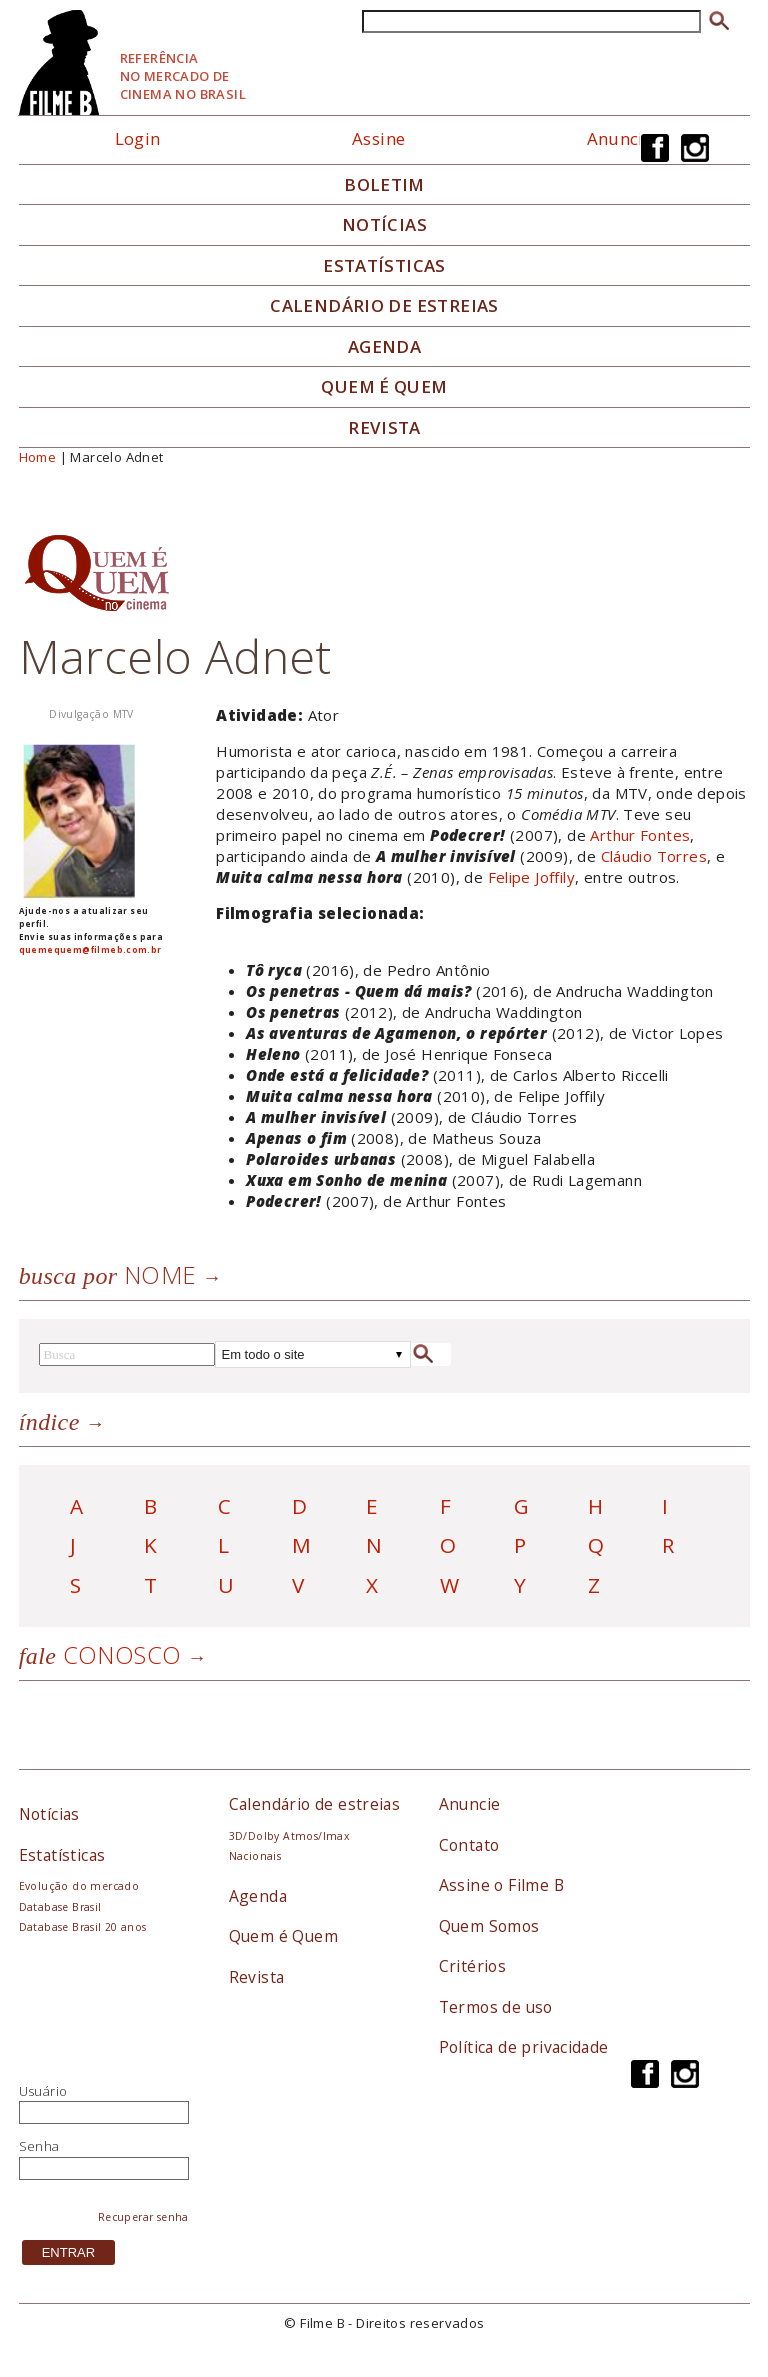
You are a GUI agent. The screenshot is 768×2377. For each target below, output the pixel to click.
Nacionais (255, 1856)
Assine (378, 138)
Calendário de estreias (315, 1804)
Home (38, 457)
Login (138, 138)
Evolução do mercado (79, 1886)
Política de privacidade (524, 2047)
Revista (384, 428)
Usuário (43, 2091)
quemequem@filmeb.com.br (90, 949)
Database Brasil (60, 1907)
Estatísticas (384, 266)
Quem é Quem (283, 1936)
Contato (469, 1845)
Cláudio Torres (654, 856)
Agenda (384, 347)
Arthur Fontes (640, 835)
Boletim (384, 185)
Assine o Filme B (501, 1885)
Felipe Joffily (531, 877)
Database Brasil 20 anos (83, 1927)
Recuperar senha (143, 2217)
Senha (39, 2146)
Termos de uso (496, 2007)
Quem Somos (489, 1926)
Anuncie (620, 138)
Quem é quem (384, 387)
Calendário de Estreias (384, 306)
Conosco (100, 1654)
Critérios (473, 1966)
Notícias (384, 225)
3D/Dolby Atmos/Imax (289, 1836)
